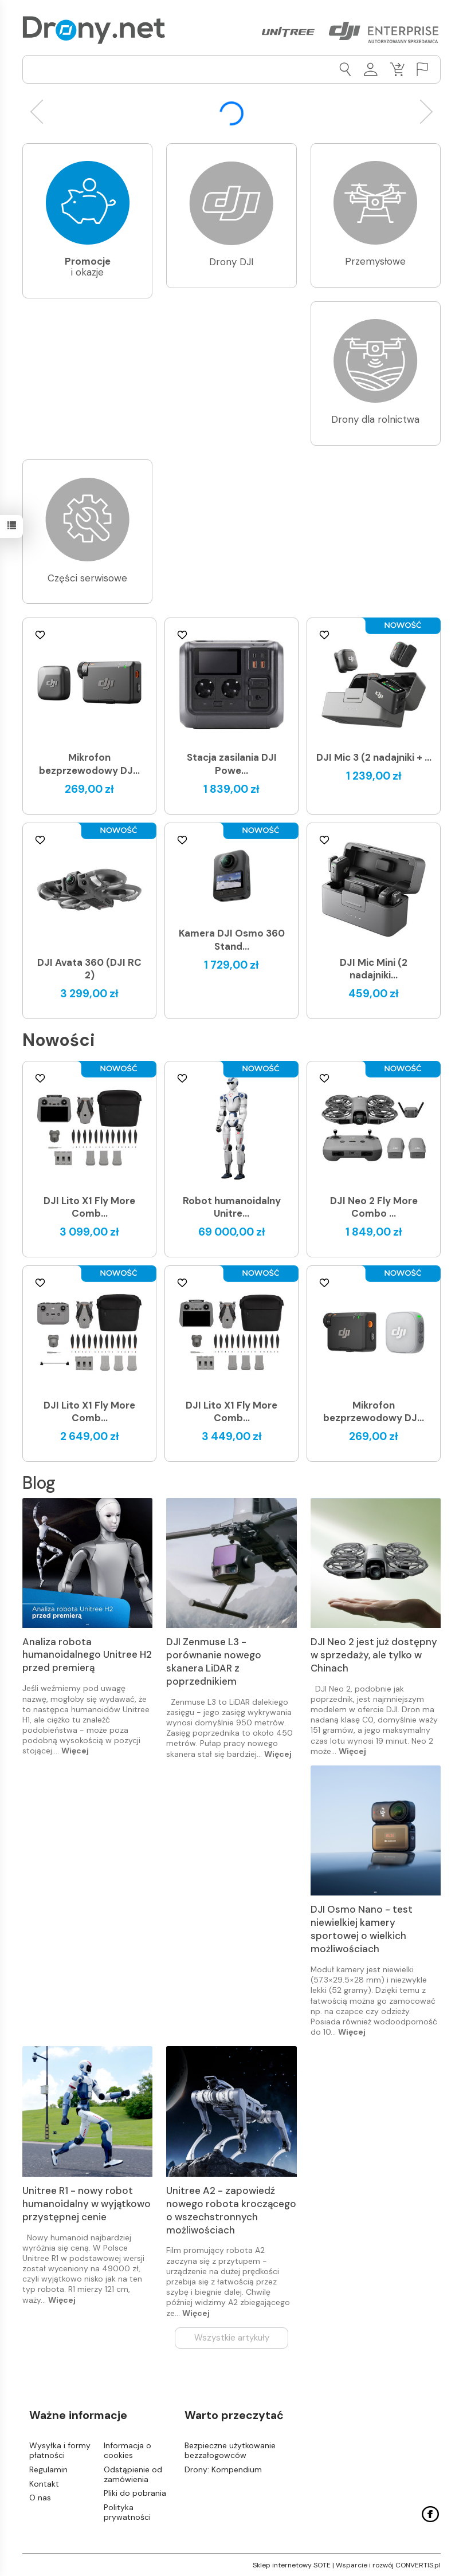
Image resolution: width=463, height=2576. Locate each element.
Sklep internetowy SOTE (292, 2564)
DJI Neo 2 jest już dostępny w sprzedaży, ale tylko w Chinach (374, 1654)
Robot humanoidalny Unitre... (232, 1207)
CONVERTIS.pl (418, 2564)
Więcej (75, 1750)
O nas (40, 2497)
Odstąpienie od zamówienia (133, 2474)
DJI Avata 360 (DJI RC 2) (89, 969)
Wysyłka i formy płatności (60, 2450)
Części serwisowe (87, 578)
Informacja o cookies (127, 2450)
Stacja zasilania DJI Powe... (232, 764)
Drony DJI (231, 261)
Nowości (58, 1040)
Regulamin (48, 2469)
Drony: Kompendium (223, 2469)
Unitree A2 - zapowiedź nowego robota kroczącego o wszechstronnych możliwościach (231, 2210)
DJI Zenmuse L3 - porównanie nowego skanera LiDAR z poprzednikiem (213, 1661)
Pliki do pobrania (135, 2493)
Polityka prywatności (127, 2512)
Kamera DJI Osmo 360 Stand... (232, 940)
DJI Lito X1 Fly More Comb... (89, 1207)
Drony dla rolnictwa (375, 419)
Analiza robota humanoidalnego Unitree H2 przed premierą (87, 1654)
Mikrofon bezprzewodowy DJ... (89, 764)
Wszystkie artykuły (231, 2337)
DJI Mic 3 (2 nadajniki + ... (373, 757)
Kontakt (44, 2483)
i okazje (87, 266)
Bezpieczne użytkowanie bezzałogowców (230, 2450)
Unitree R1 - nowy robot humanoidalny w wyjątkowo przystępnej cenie (86, 2203)
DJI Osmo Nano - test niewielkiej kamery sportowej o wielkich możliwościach (362, 1929)
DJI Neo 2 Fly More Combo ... (374, 1207)
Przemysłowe (375, 261)
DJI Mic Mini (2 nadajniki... (373, 969)
